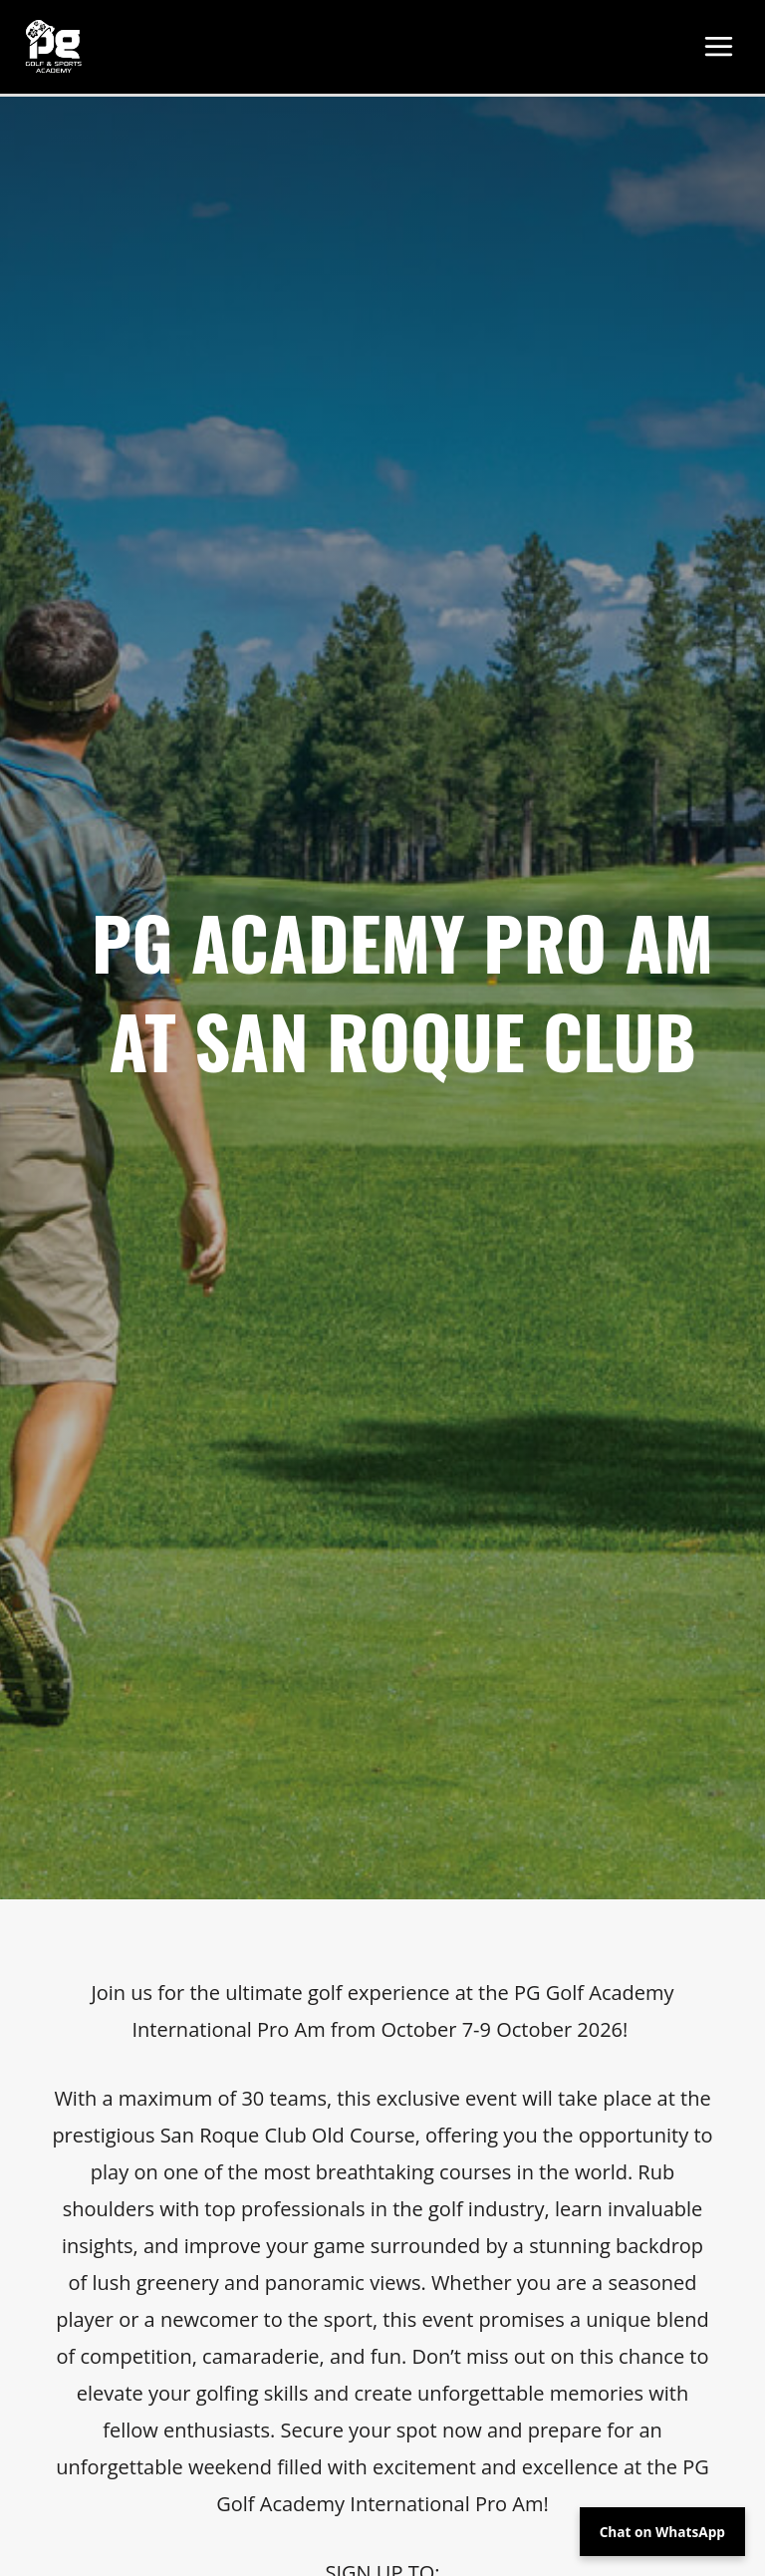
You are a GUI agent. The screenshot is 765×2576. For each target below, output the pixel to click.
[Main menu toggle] (719, 49)
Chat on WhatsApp (662, 2531)
